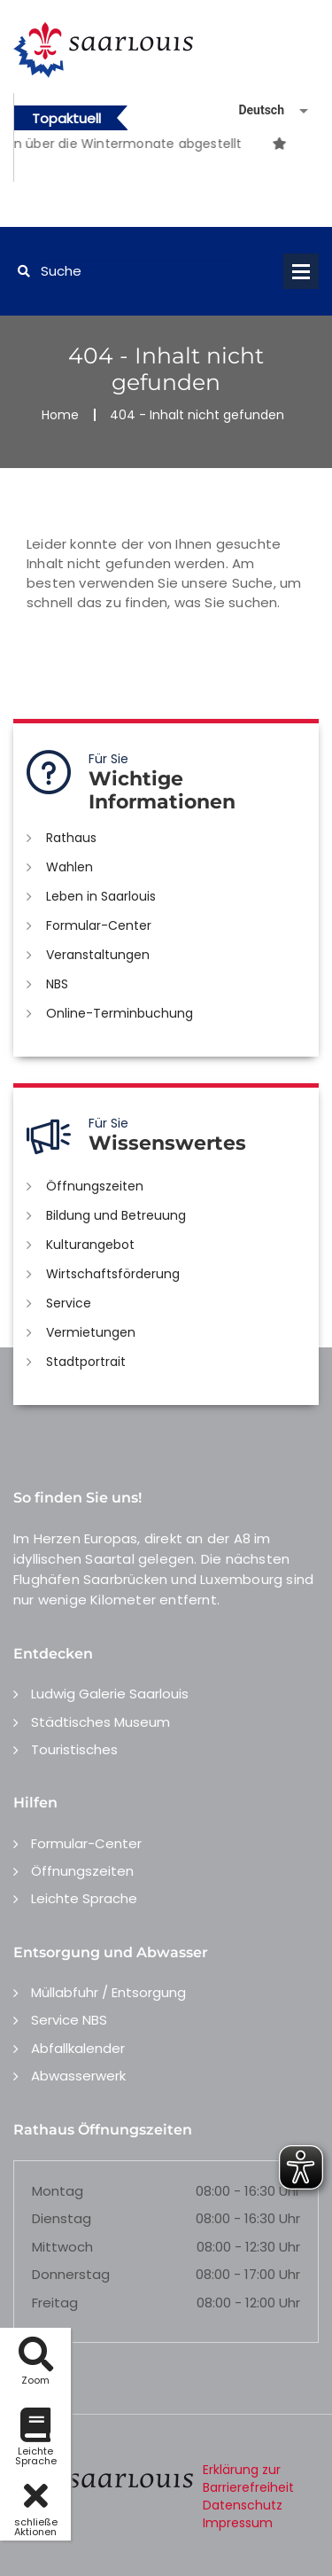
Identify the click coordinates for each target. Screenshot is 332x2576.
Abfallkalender (78, 2048)
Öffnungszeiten (94, 1186)
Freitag (55, 2302)
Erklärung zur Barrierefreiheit (248, 2478)
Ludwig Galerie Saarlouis (110, 1693)
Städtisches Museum (100, 1722)
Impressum (238, 2523)
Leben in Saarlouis (101, 896)
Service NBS (69, 2019)
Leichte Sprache (84, 1898)
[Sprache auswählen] (252, 110)
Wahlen (69, 867)
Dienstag (61, 2218)
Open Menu (301, 271)
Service (68, 1303)
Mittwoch (62, 2246)
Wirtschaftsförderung (113, 1274)
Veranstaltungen (98, 955)
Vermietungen (90, 1332)
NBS (57, 984)
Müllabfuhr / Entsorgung (108, 1992)
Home (60, 415)
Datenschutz (242, 2505)
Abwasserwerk (78, 2075)
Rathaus (71, 838)
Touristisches (74, 1749)
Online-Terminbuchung (119, 1013)
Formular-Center (98, 925)
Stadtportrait (86, 1361)
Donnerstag (71, 2274)
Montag (57, 2191)
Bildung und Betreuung (116, 1215)
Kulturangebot (90, 1244)
